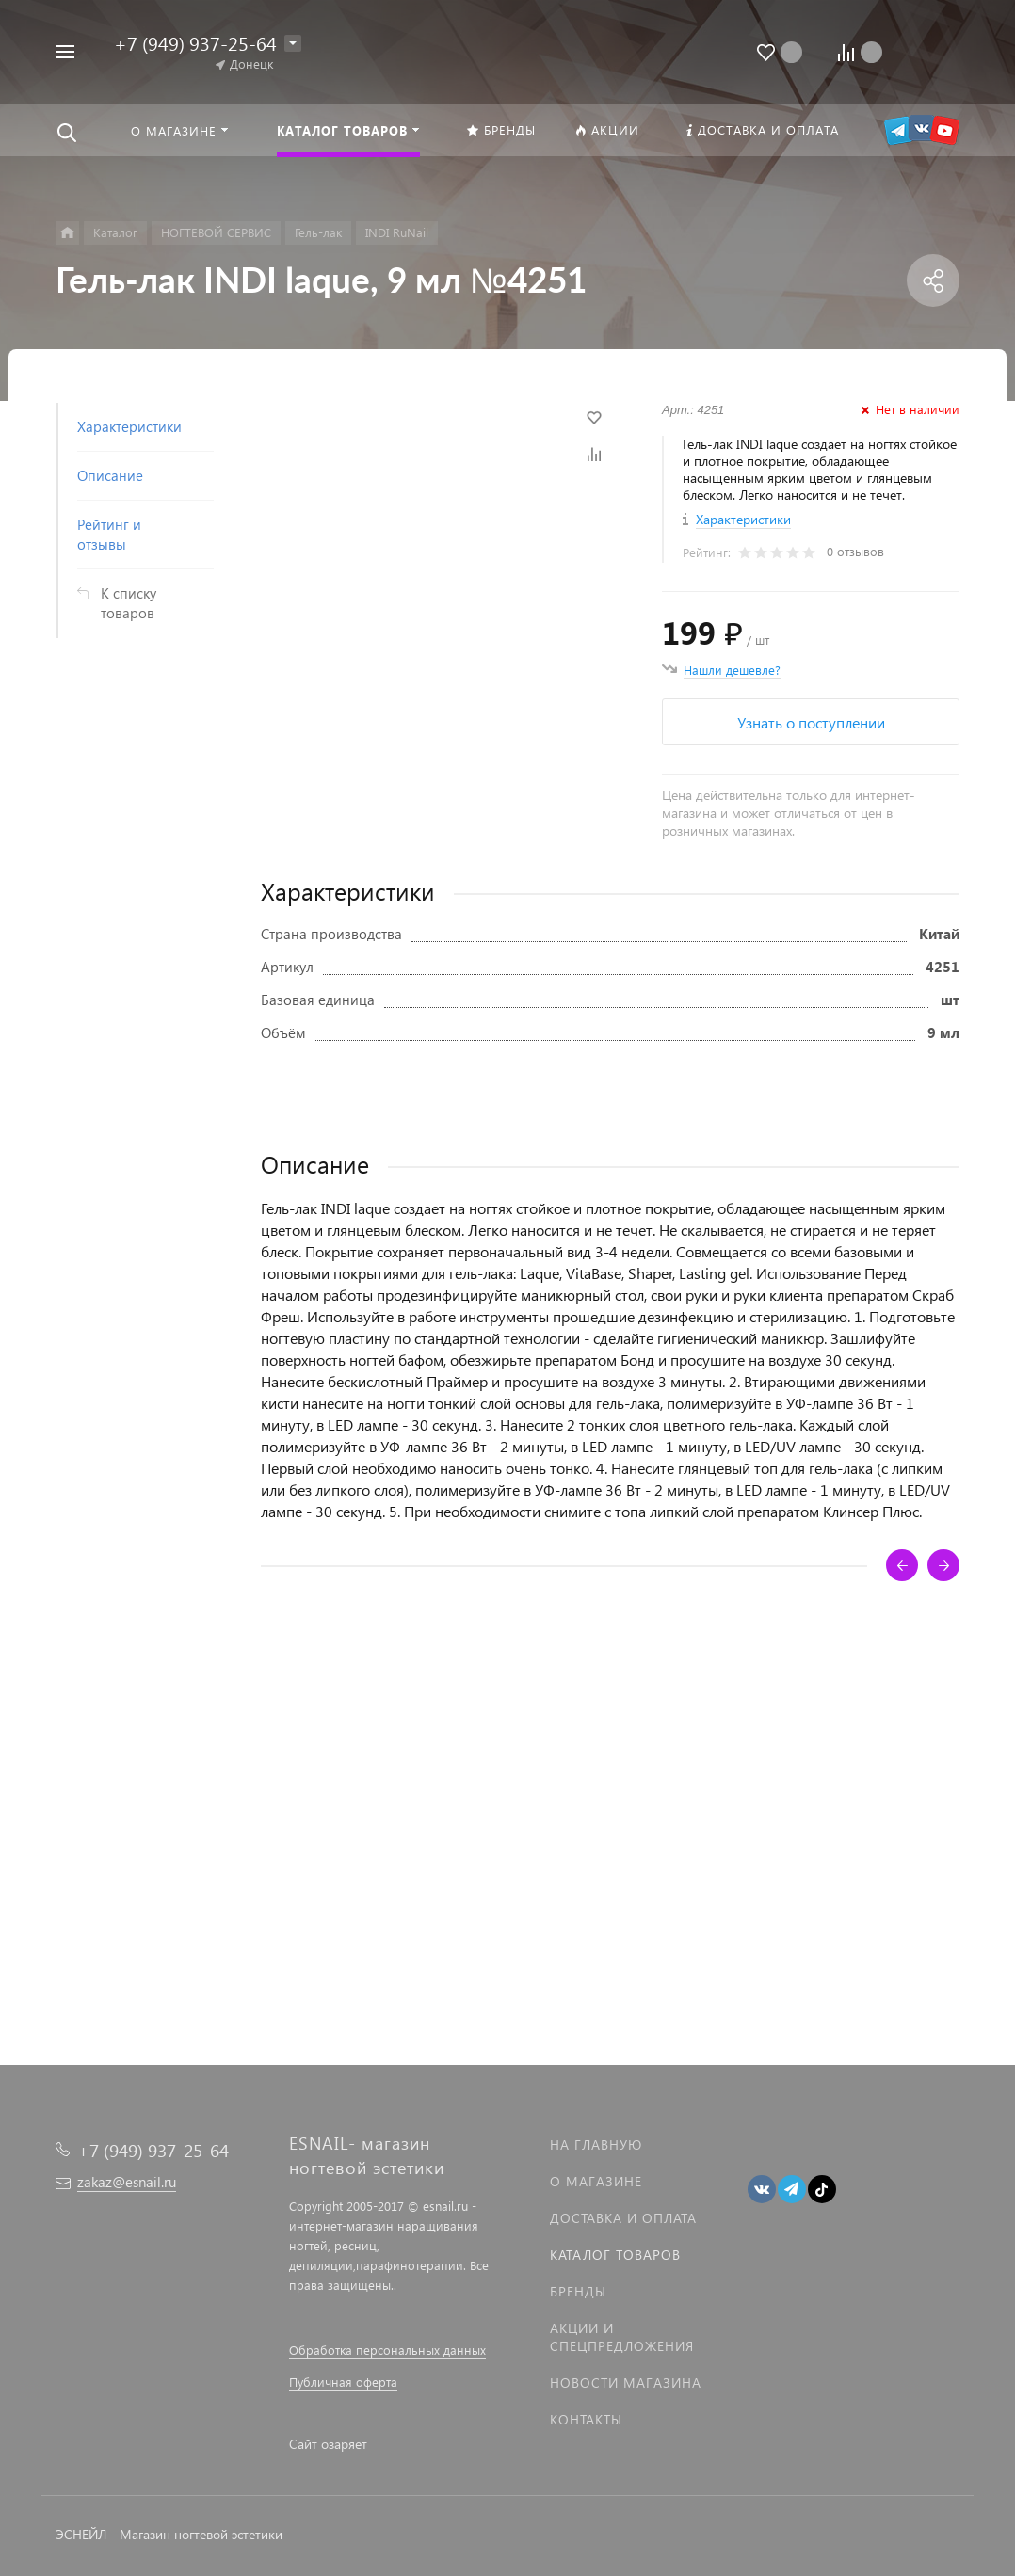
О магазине (596, 2181)
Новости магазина (625, 2383)
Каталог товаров (615, 2255)
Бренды (578, 2291)
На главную (596, 2144)
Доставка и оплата (623, 2218)
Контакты (586, 2419)
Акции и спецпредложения (622, 2337)
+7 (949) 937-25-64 (195, 42)
